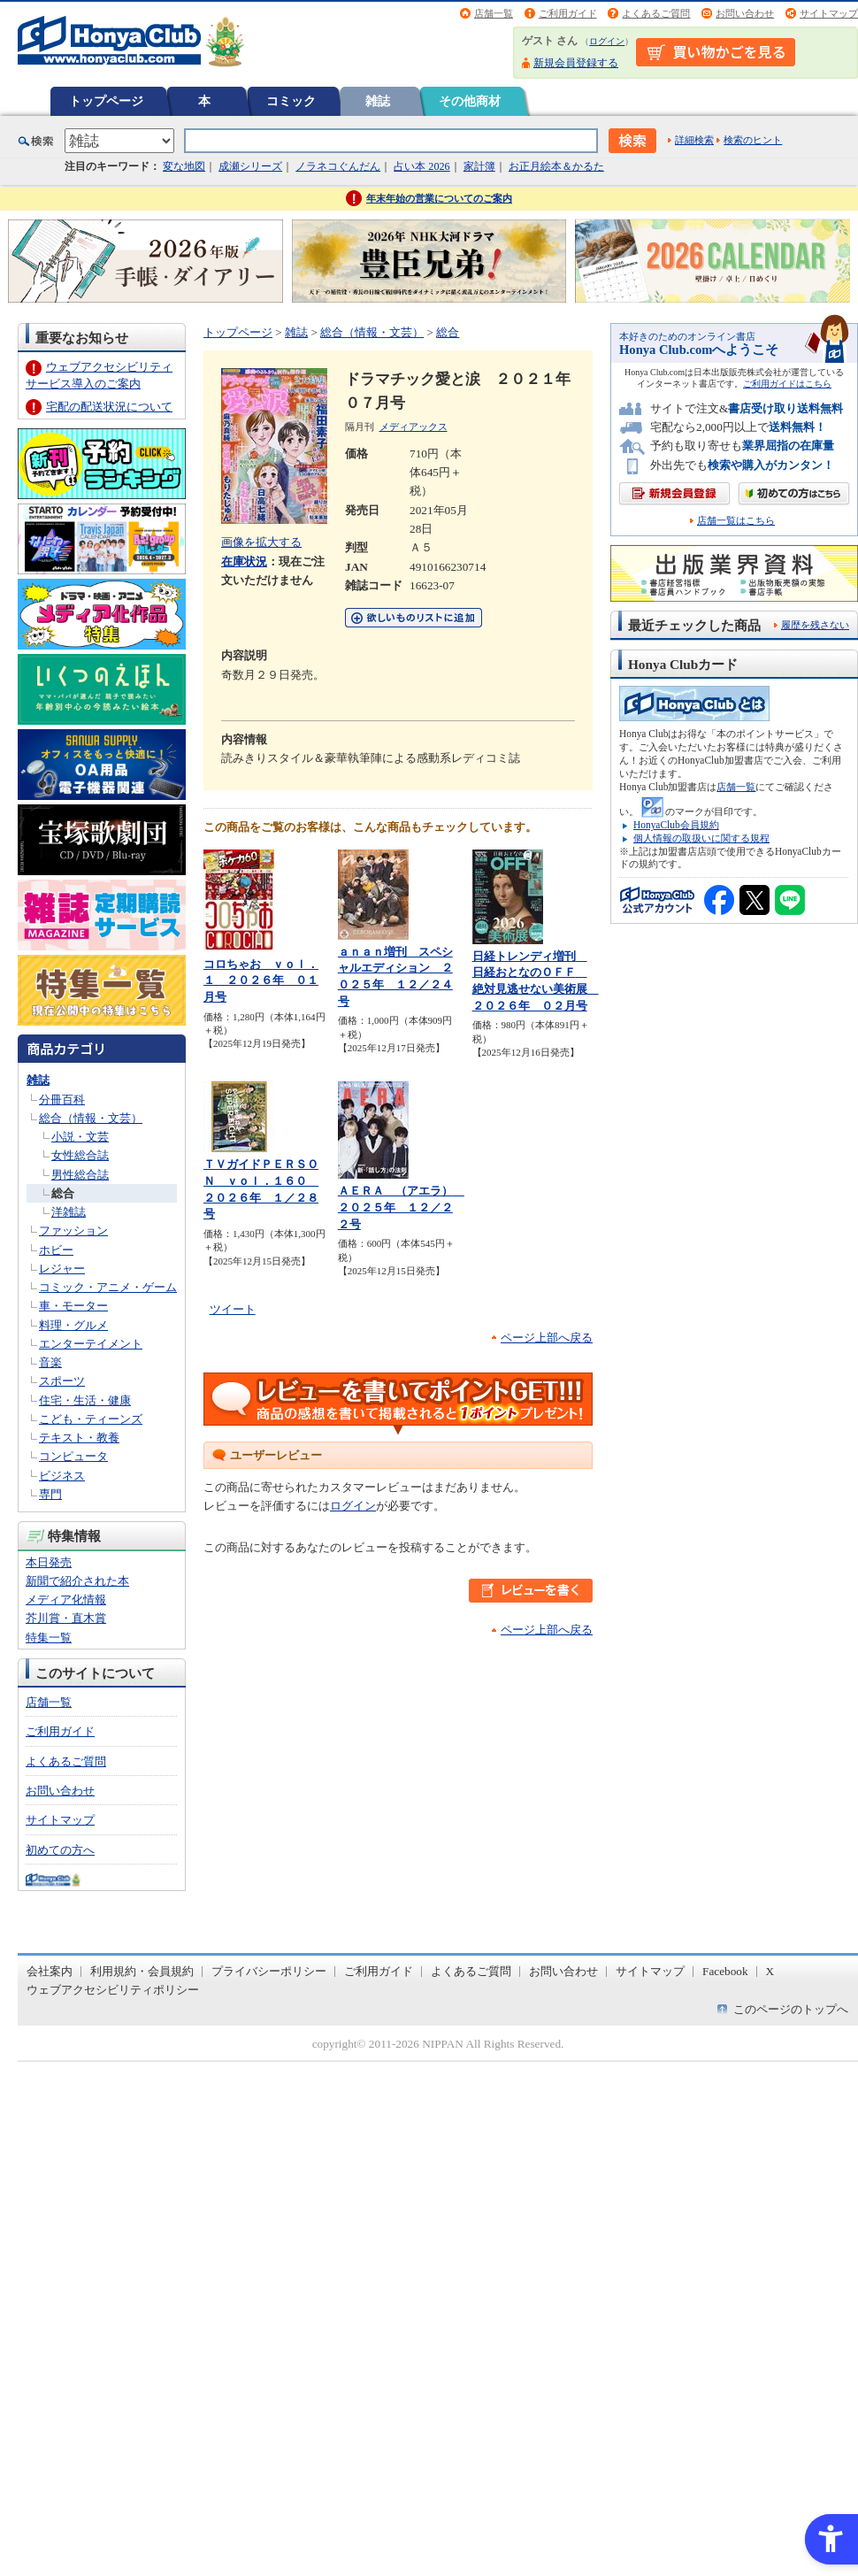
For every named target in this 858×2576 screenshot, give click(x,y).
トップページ (106, 101)
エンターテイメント (90, 1343)
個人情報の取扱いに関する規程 (701, 838)
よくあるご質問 (656, 13)
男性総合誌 (80, 1174)
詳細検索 (694, 140)
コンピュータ (73, 1456)
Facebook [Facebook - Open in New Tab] (725, 1971)
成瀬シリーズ (250, 166)
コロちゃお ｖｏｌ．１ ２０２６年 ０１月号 (260, 980)
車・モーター (73, 1305)
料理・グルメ (73, 1325)
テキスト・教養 (79, 1437)
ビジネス (62, 1475)
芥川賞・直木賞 (66, 1618)
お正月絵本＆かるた (556, 166)
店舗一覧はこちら (736, 521)
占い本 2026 (421, 166)
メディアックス (413, 426)
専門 (50, 1494)
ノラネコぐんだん (337, 166)
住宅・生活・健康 (85, 1400)
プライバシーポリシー (268, 1971)
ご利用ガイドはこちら (787, 383)
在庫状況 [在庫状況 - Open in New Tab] (244, 561)
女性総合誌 (80, 1155)
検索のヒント (753, 140)
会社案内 (50, 1971)
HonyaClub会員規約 (676, 824)
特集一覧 (49, 1637)
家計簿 (479, 166)
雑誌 (377, 101)
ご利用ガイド (568, 13)
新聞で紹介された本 (77, 1581)
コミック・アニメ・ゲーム (108, 1287)
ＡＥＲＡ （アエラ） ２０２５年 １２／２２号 (401, 1207)
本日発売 (49, 1562)
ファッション (73, 1230)
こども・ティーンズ (90, 1419)
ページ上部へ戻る (547, 1337)
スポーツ (62, 1381)
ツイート (233, 1309)
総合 (62, 1193)
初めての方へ (60, 1850)
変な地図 (184, 166)
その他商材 (470, 101)
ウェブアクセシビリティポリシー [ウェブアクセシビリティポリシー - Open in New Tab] (113, 1989)
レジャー (62, 1268)
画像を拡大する (261, 542)
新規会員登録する (575, 63)
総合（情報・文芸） (90, 1118)
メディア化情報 (66, 1599)
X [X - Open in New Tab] (770, 1971)
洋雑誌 (68, 1212)
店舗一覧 (493, 13)
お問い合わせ (745, 13)
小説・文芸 (80, 1136)
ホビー (56, 1250)
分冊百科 (62, 1099)
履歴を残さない (815, 624)
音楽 (50, 1362)
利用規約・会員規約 (142, 1971)
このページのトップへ (790, 2009)
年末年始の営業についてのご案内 (439, 198)
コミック (291, 101)
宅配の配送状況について (109, 406)
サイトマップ (829, 13)
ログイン (606, 41)
